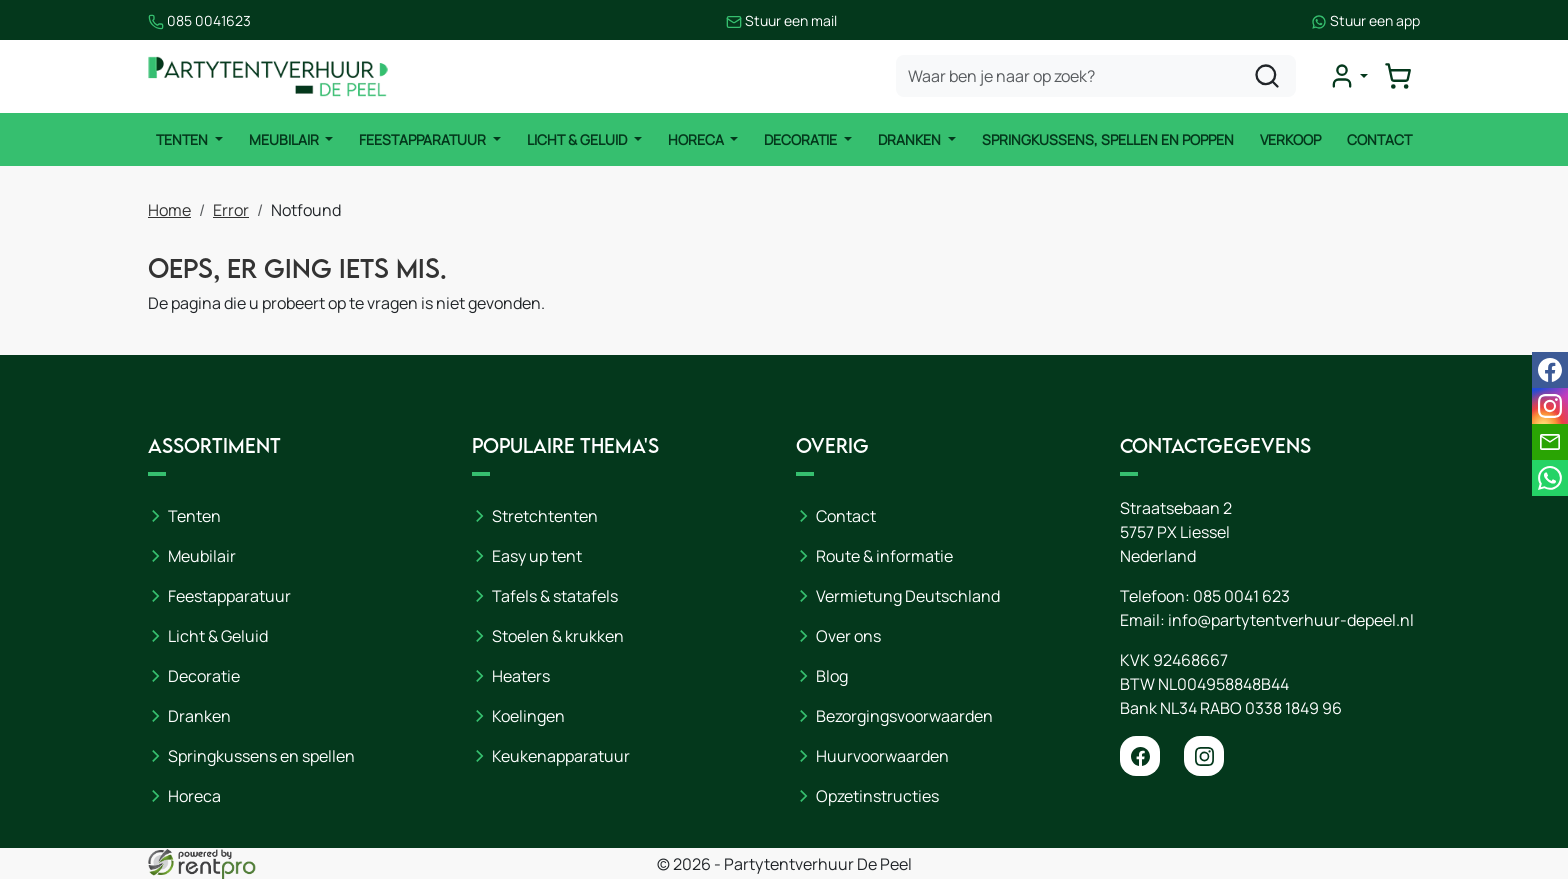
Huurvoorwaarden (882, 756)
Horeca (697, 139)
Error (231, 210)
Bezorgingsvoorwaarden (904, 716)
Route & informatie (884, 556)
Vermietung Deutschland (908, 596)
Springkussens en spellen (261, 756)
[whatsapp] (1550, 478)
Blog (832, 676)
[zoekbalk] (1096, 76)
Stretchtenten (545, 516)
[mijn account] (1348, 76)
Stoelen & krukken (558, 636)
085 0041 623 (1241, 596)
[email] (1550, 442)
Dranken (911, 139)
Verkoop (1290, 139)
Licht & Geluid (578, 139)
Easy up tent (537, 556)
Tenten (183, 139)
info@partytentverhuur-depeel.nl (1291, 620)
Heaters (521, 676)
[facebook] (1140, 756)
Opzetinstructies (877, 796)
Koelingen (528, 716)
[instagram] (1204, 756)
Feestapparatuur (424, 139)
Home (169, 210)
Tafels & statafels (555, 596)
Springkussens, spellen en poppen (1108, 139)
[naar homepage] (268, 76)
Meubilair (285, 139)
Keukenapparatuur (561, 756)
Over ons (848, 636)
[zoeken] (1267, 76)
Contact (1379, 139)
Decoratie (802, 139)
